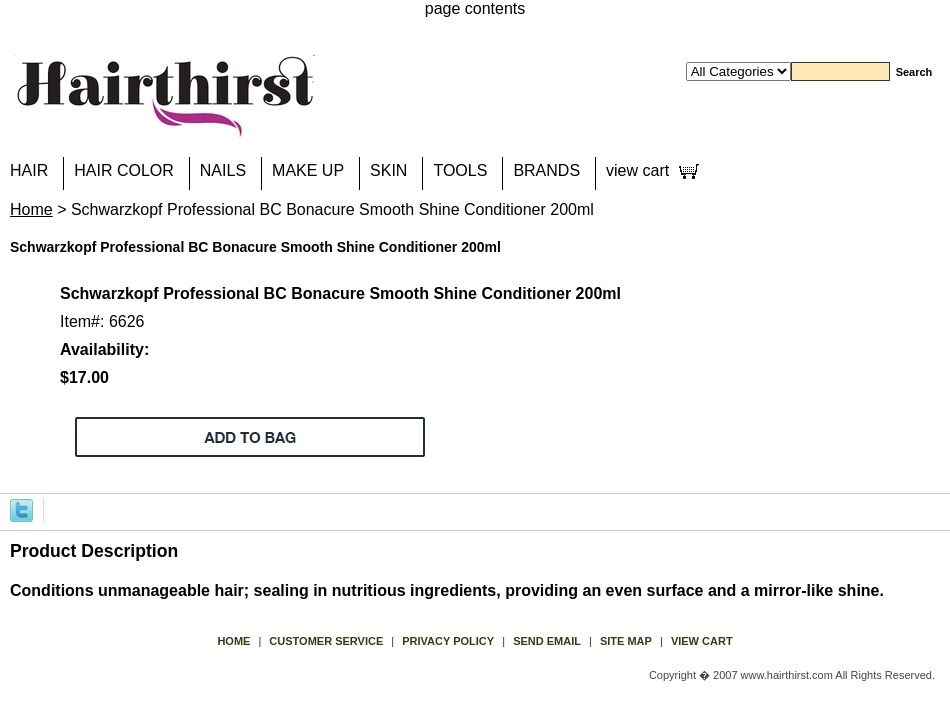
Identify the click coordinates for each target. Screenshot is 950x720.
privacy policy (448, 641)
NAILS (223, 170)
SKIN (388, 170)
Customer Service (326, 641)
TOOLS (460, 170)
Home (31, 209)
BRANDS (546, 170)
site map (626, 641)
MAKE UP (308, 170)
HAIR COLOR (124, 170)
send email (547, 641)
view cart (637, 170)
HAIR (29, 170)
